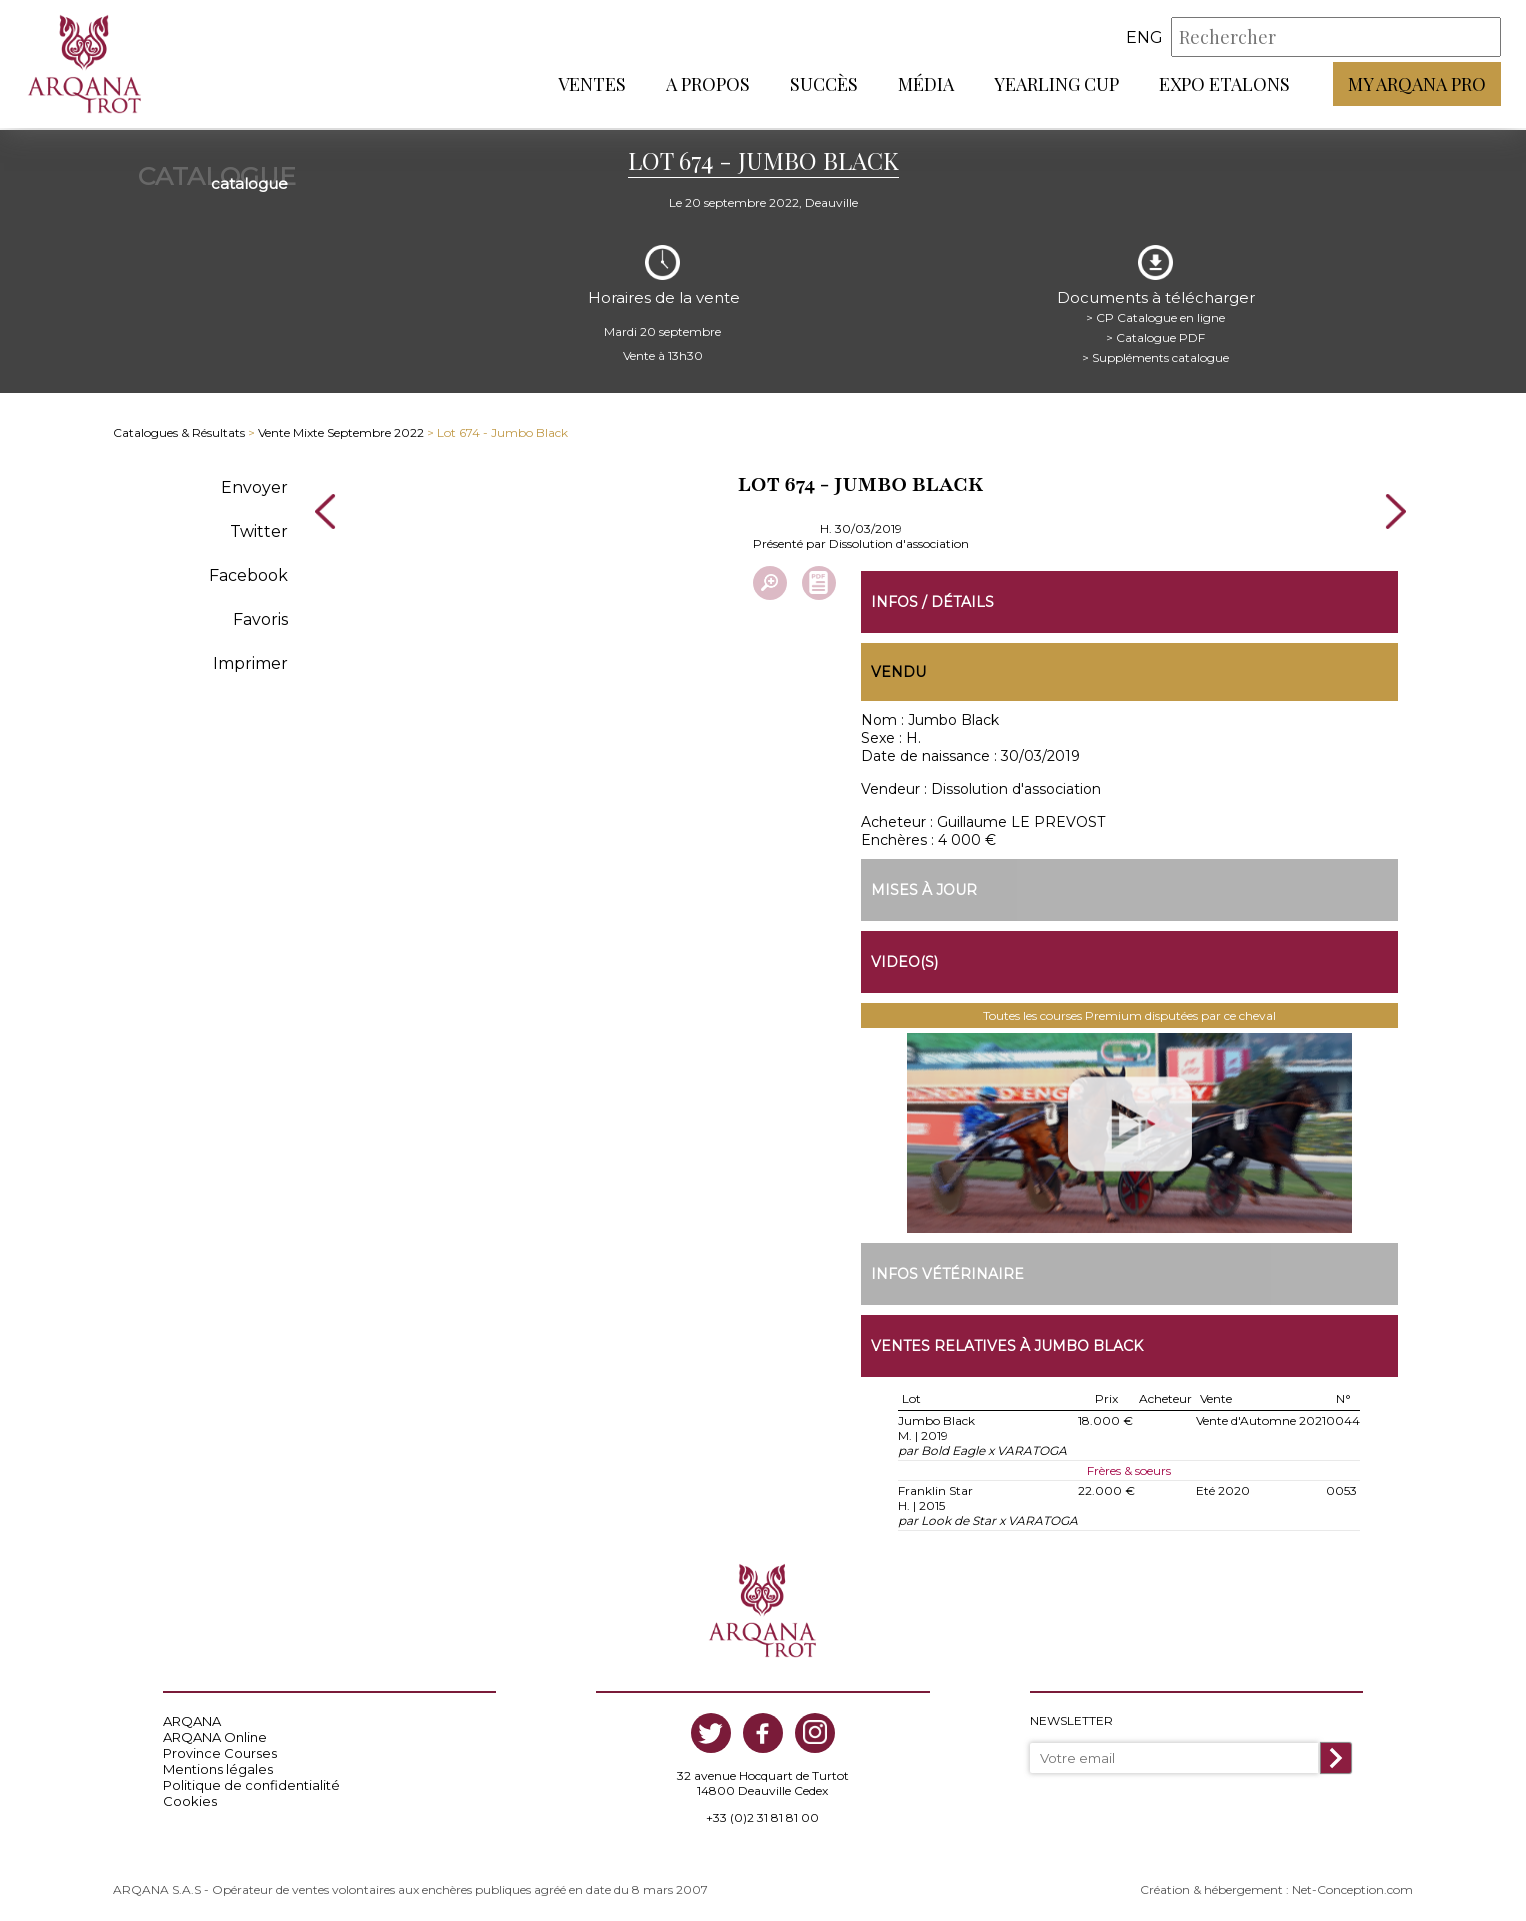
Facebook (248, 572)
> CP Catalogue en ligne (1155, 314)
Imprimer (250, 660)
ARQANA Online (215, 1735)
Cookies (190, 1799)
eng (1144, 38)
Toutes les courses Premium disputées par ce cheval (1129, 1013)
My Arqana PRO (1417, 85)
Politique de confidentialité (251, 1783)
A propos (708, 85)
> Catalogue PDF (1155, 334)
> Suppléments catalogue (1155, 354)
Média (926, 85)
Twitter (259, 528)
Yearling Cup (1056, 85)
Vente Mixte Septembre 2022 (341, 430)
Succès (824, 85)
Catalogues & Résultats (179, 430)
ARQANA (192, 1719)
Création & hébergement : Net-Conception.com (1276, 1887)
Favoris (260, 616)
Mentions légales (218, 1767)
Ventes (592, 85)
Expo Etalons (1224, 85)
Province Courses (220, 1751)
